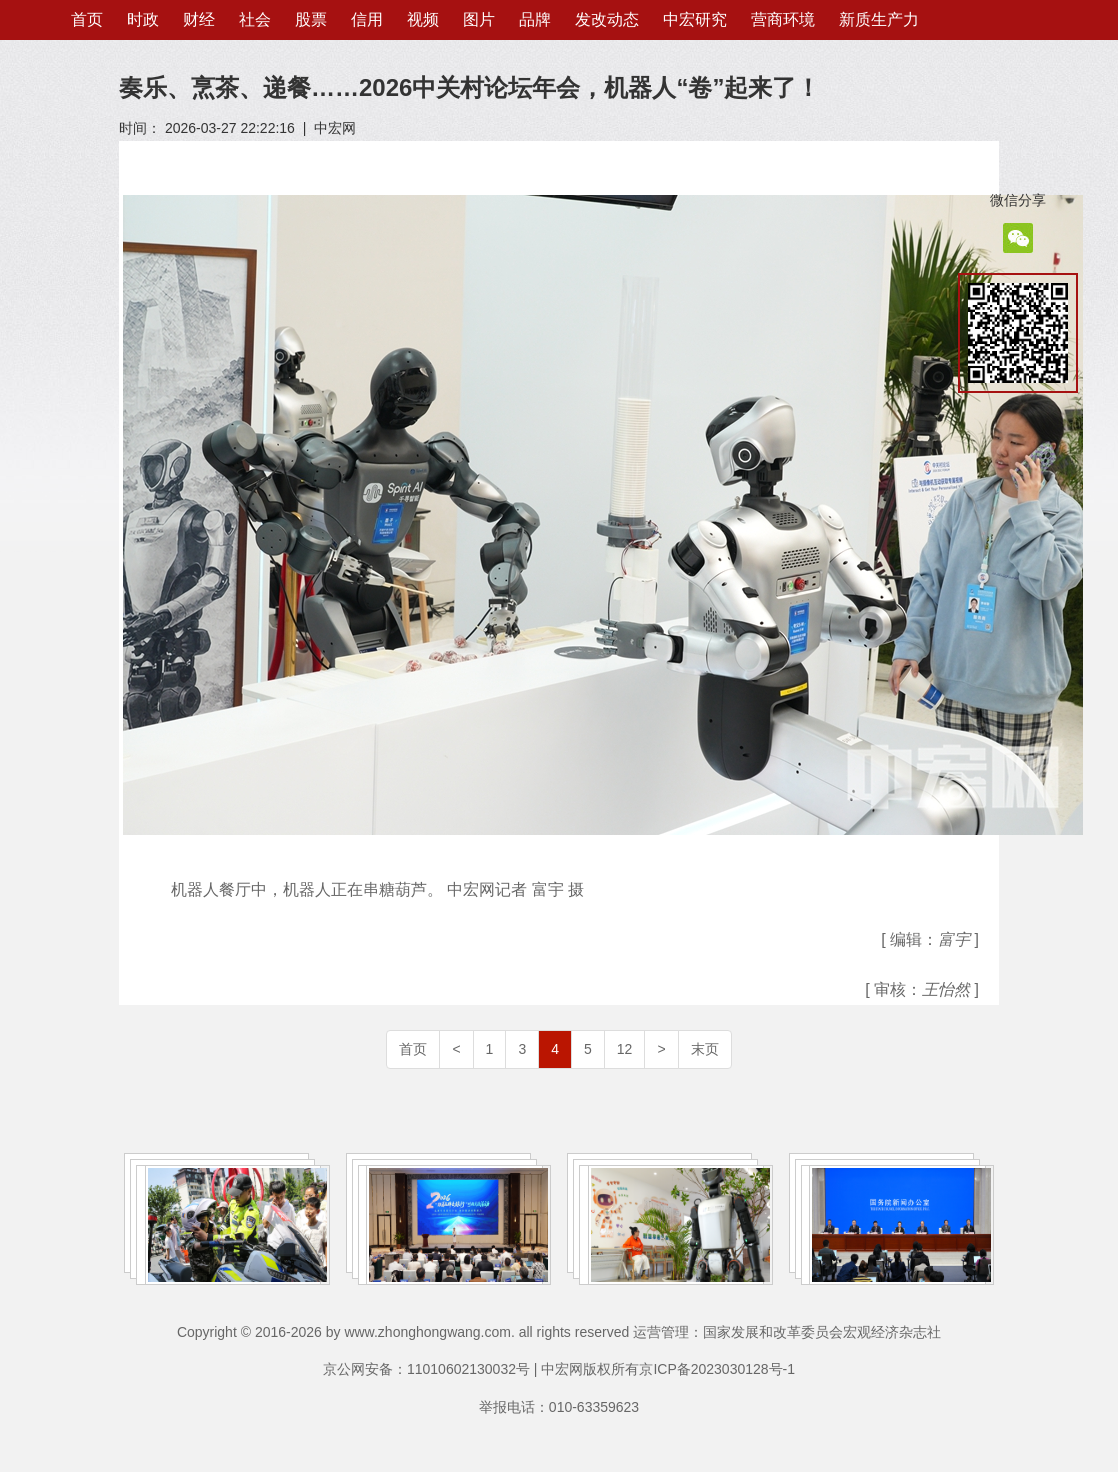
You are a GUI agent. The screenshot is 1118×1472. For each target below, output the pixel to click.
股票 (311, 19)
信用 (367, 19)
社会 (255, 19)
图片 (479, 19)
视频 (423, 19)
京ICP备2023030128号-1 (717, 1369)
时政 (143, 19)
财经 (199, 19)
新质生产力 (879, 19)
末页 (705, 1049)
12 (625, 1049)
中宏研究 (695, 19)
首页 (87, 19)
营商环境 (783, 19)
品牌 (535, 19)
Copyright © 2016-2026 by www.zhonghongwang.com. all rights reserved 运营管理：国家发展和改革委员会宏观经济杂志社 (559, 1332)
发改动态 (607, 19)
